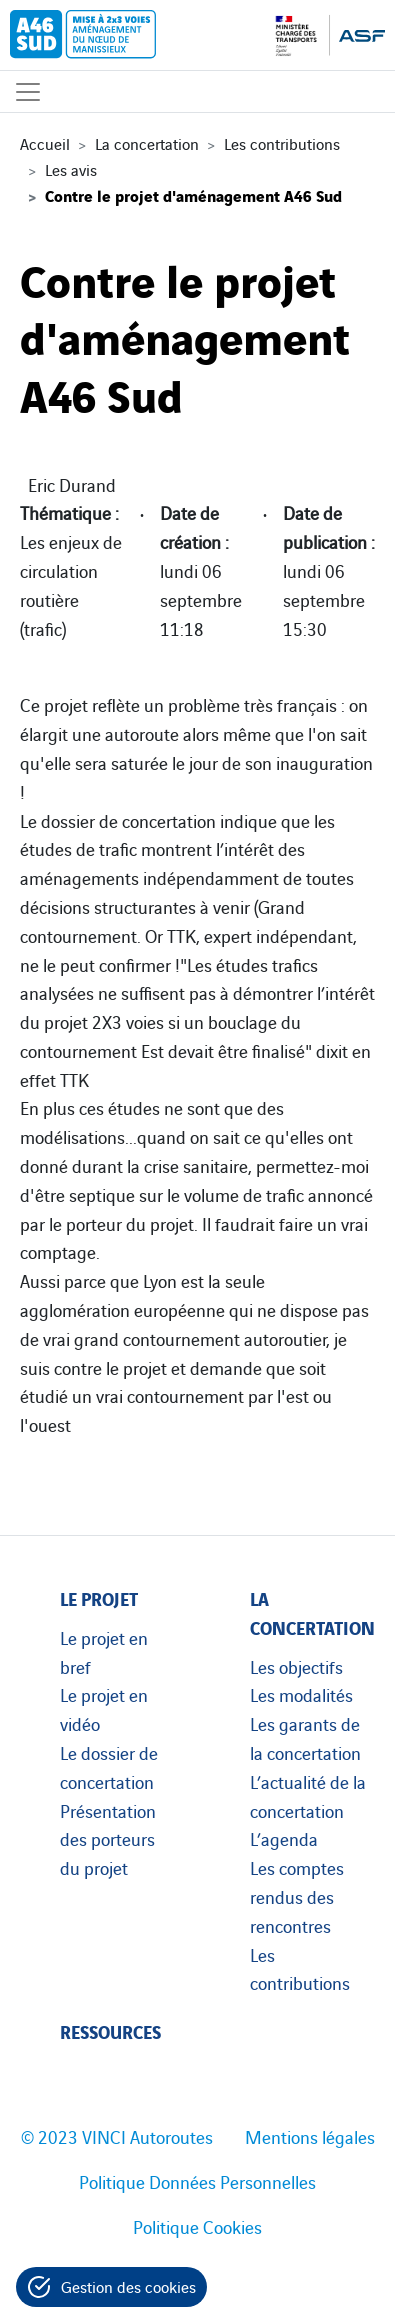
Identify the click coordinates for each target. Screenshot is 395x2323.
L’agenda (284, 1838)
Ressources (110, 2030)
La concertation (147, 143)
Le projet (99, 1597)
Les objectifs (296, 1666)
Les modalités (301, 1694)
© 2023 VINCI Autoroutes (117, 2136)
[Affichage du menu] (28, 91)
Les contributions (282, 143)
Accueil (45, 143)
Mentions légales (310, 2136)
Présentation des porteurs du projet (108, 1839)
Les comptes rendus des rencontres (297, 1896)
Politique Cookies (197, 2226)
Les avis (71, 169)
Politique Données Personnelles (197, 2181)
